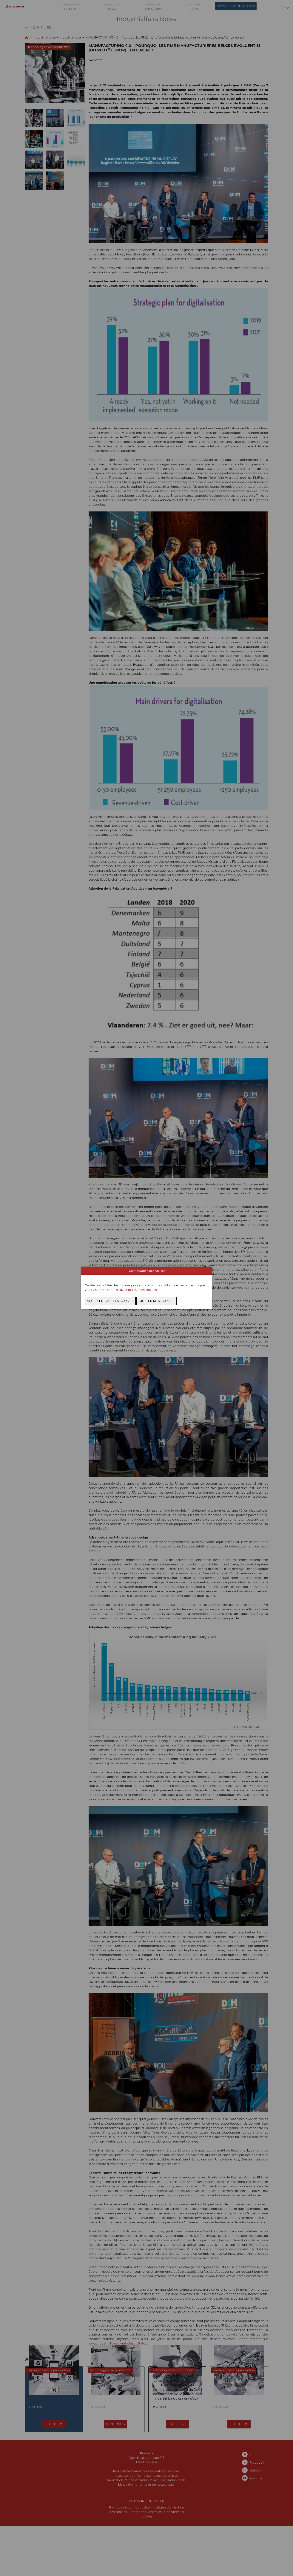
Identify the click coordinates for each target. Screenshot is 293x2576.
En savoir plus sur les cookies (135, 1290)
